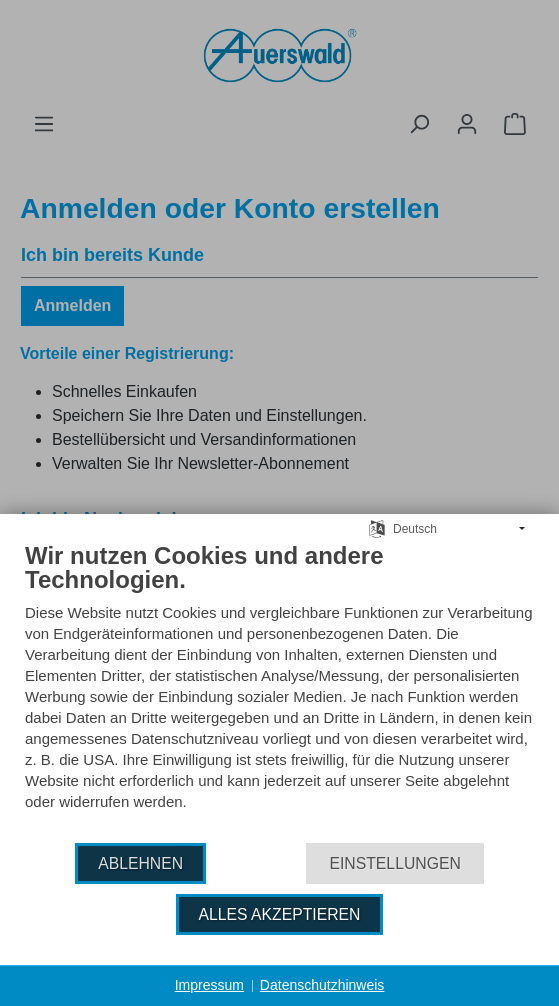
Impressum (209, 985)
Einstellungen (394, 863)
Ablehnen (140, 863)
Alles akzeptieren (280, 914)
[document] (279, 691)
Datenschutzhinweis (322, 985)
